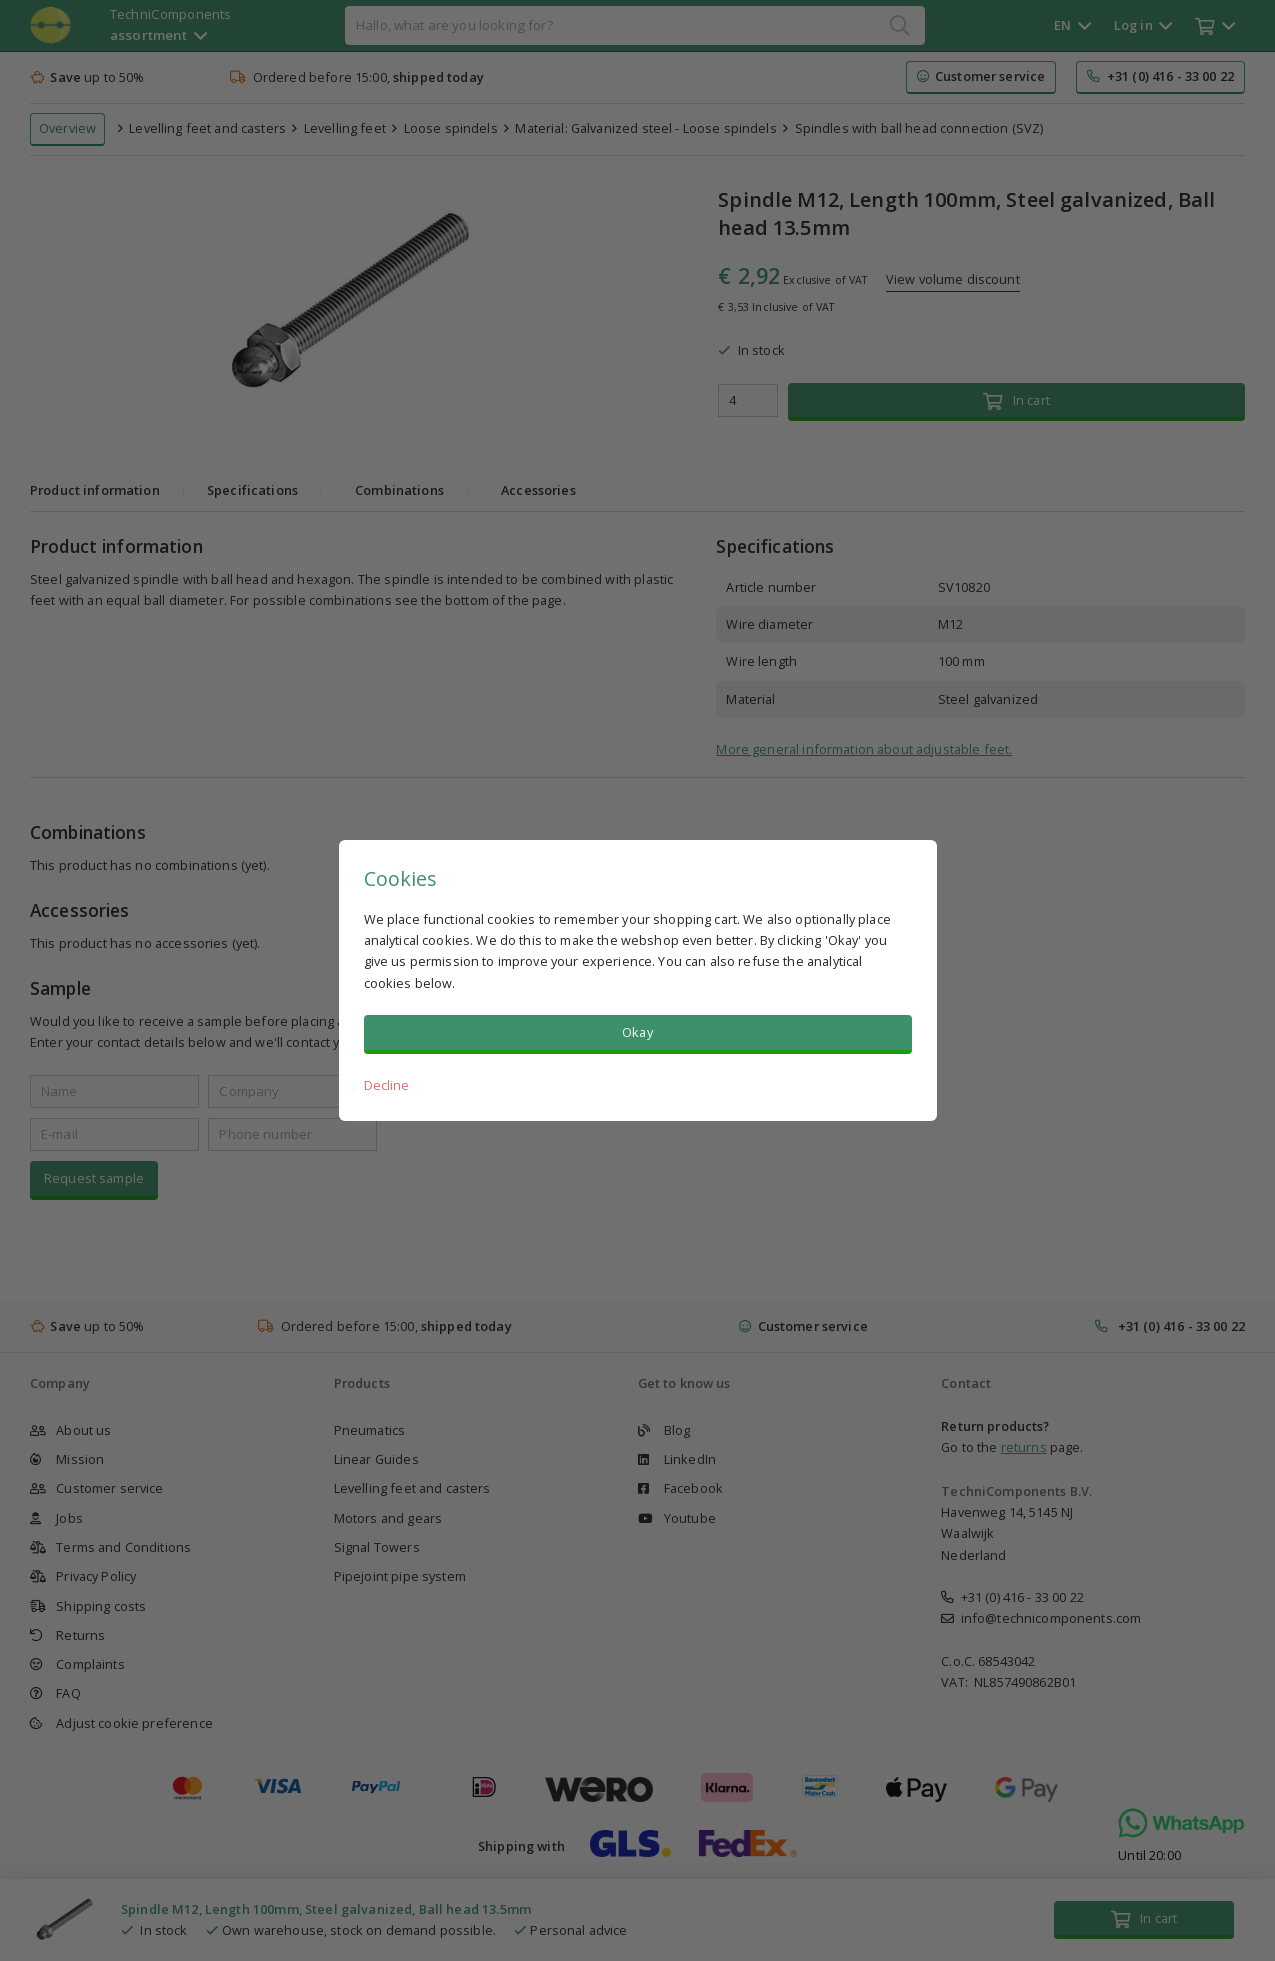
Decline (387, 1085)
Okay (637, 1032)
